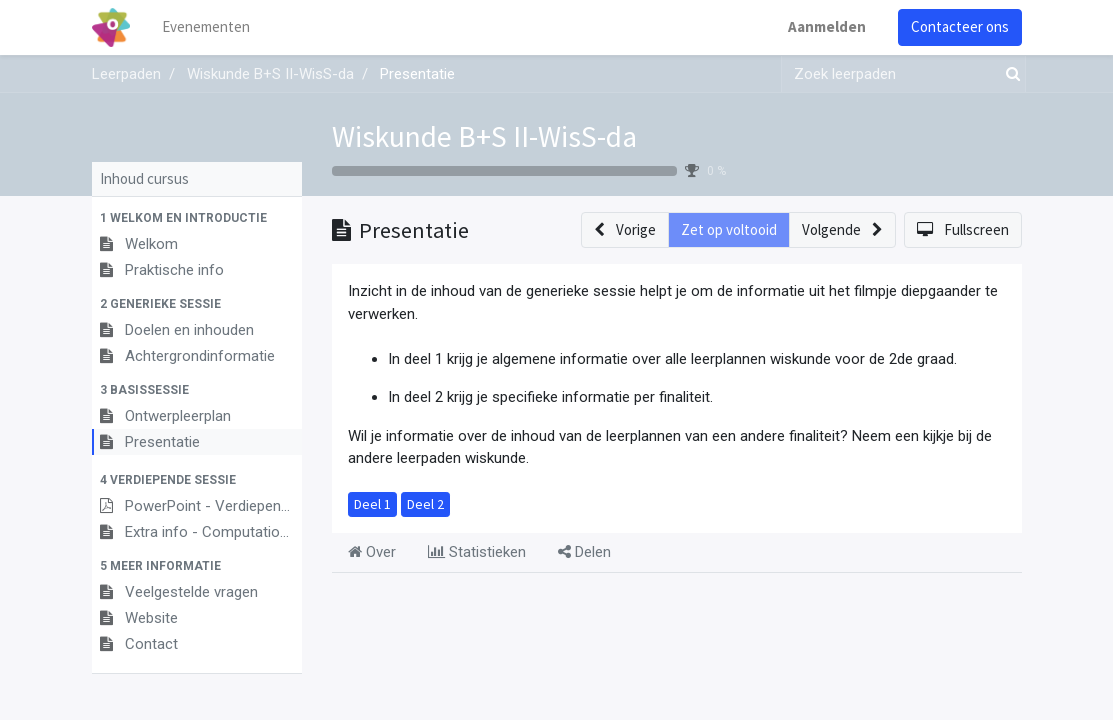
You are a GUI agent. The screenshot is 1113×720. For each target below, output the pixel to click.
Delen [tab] (584, 552)
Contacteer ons (960, 26)
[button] (197, 218)
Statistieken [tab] (477, 552)
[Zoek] (1009, 74)
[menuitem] (206, 27)
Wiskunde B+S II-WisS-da (484, 136)
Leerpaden (126, 74)
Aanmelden (827, 26)
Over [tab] (372, 552)
